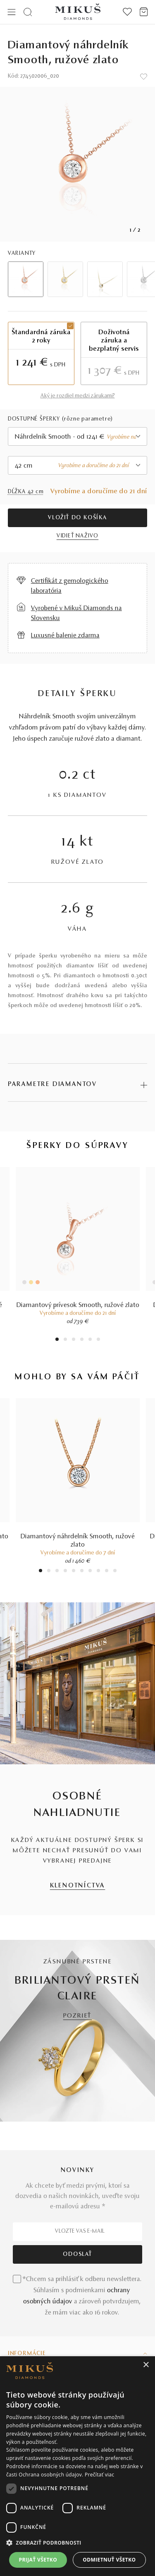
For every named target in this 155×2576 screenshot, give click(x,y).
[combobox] (78, 436)
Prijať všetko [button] (38, 2559)
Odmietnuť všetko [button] (109, 2559)
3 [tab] (73, 1340)
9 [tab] (106, 1571)
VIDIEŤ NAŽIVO (77, 536)
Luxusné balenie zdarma (65, 635)
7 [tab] (89, 1571)
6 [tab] (98, 1340)
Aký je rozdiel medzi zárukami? (78, 396)
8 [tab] (98, 1571)
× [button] (146, 2365)
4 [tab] (81, 1340)
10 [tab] (115, 1571)
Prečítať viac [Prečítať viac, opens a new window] (99, 2474)
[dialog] (77, 2466)
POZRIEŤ (77, 2016)
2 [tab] (65, 1340)
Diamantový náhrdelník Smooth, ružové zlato (78, 1540)
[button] (77, 2543)
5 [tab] (90, 1340)
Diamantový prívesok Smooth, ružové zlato (78, 1305)
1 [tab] (57, 1340)
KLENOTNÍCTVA (77, 1886)
